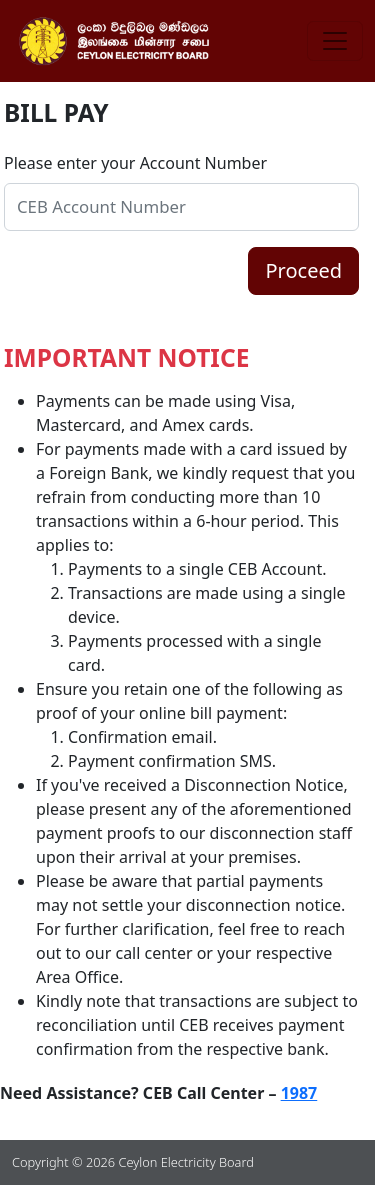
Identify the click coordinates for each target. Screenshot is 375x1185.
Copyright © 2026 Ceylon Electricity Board (133, 1162)
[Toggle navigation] (335, 41)
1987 (299, 1093)
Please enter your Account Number (135, 163)
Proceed (303, 270)
